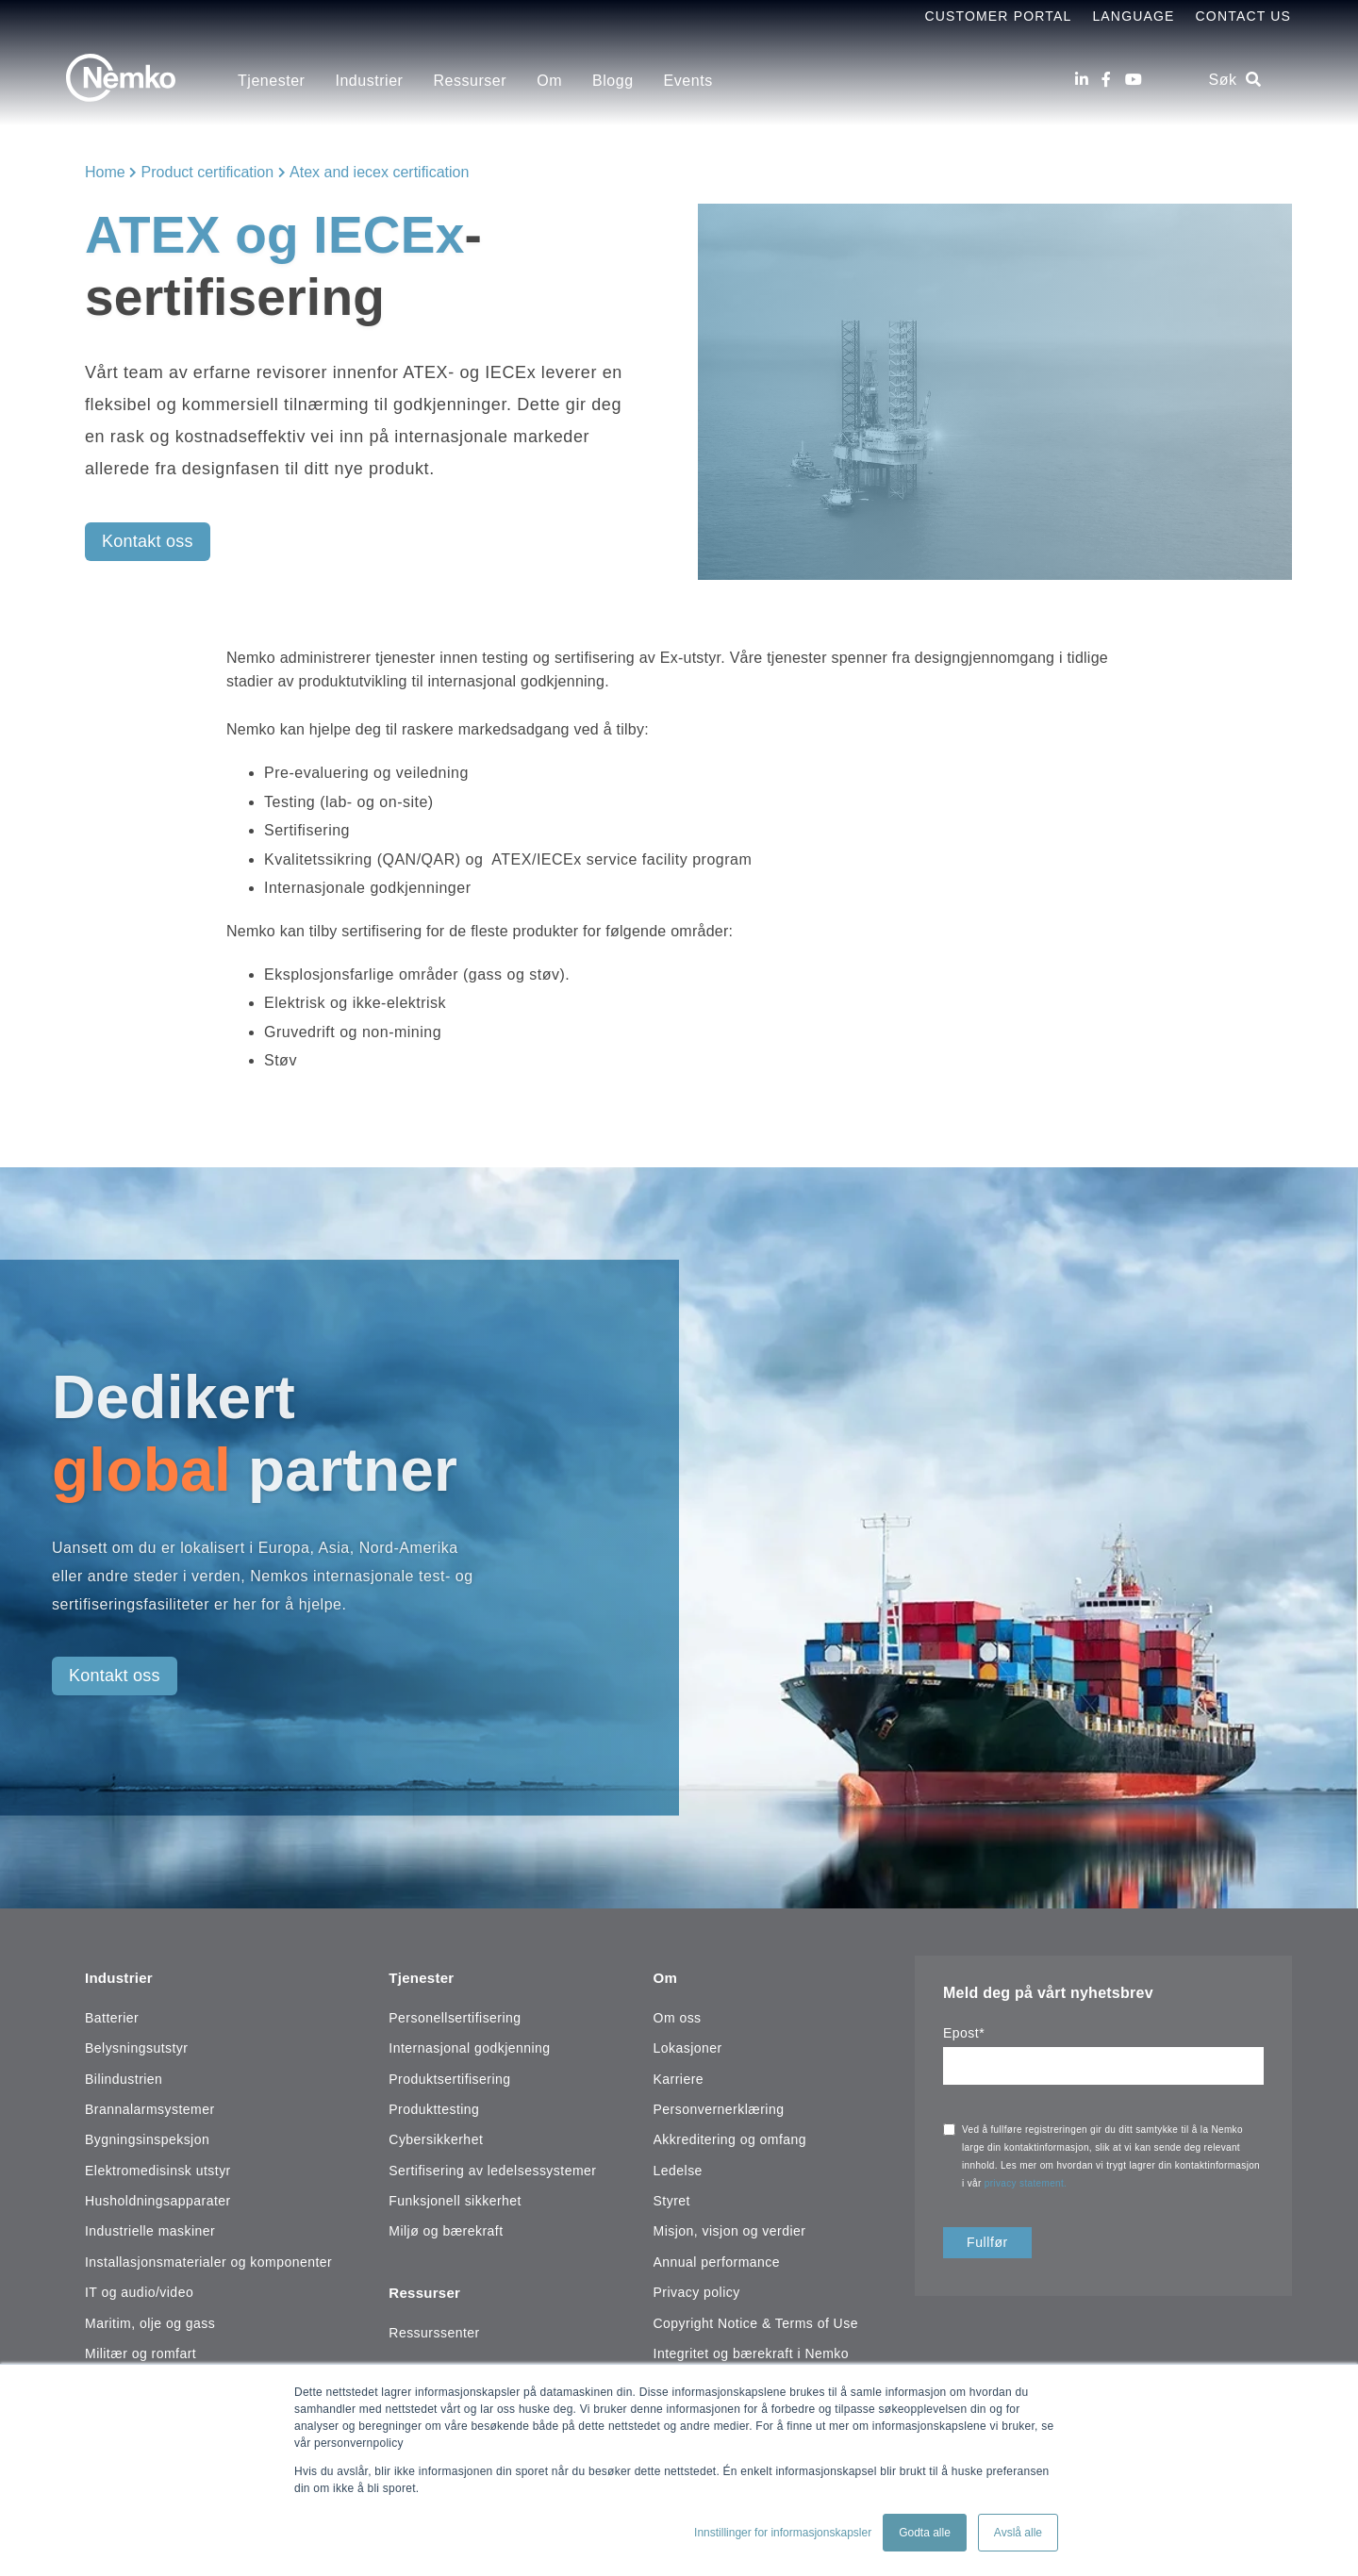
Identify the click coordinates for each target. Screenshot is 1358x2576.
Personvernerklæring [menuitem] (719, 2105)
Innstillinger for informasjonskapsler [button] (782, 2532)
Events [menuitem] (688, 81)
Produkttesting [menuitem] (434, 2105)
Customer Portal (997, 16)
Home (105, 172)
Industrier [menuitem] (369, 81)
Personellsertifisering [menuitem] (455, 2014)
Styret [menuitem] (672, 2197)
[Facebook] (1106, 80)
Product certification (207, 172)
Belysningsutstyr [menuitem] (136, 2045)
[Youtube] (1133, 80)
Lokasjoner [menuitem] (688, 2045)
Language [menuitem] (1133, 16)
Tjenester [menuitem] (271, 81)
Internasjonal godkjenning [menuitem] (469, 2045)
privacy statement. (1027, 2183)
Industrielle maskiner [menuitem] (150, 2228)
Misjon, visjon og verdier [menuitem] (730, 2228)
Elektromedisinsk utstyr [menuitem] (158, 2166)
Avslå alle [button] (1018, 2532)
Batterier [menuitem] (112, 2014)
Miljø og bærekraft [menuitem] (446, 2228)
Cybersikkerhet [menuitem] (436, 2136)
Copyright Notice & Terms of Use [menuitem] (756, 2319)
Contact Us (1243, 16)
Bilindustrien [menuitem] (123, 2075)
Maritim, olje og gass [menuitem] (150, 2319)
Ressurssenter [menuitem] (434, 2325)
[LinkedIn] (1081, 80)
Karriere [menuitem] (679, 2075)
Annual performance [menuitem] (717, 2258)
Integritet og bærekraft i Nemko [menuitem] (752, 2349)
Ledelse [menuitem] (678, 2166)
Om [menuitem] (549, 81)
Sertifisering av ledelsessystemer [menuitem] (492, 2166)
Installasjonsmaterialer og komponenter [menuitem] (208, 2258)
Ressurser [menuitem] (469, 81)
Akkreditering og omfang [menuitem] (730, 2136)
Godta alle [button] (925, 2532)
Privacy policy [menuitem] (697, 2289)
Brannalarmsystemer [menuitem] (150, 2105)
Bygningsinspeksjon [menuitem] (147, 2136)
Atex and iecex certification (379, 172)
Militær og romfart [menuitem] (140, 2349)
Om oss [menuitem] (678, 2014)
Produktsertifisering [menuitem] (449, 2075)
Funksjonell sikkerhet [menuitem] (455, 2197)
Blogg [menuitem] (613, 81)
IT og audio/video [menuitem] (139, 2289)
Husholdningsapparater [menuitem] (158, 2197)
